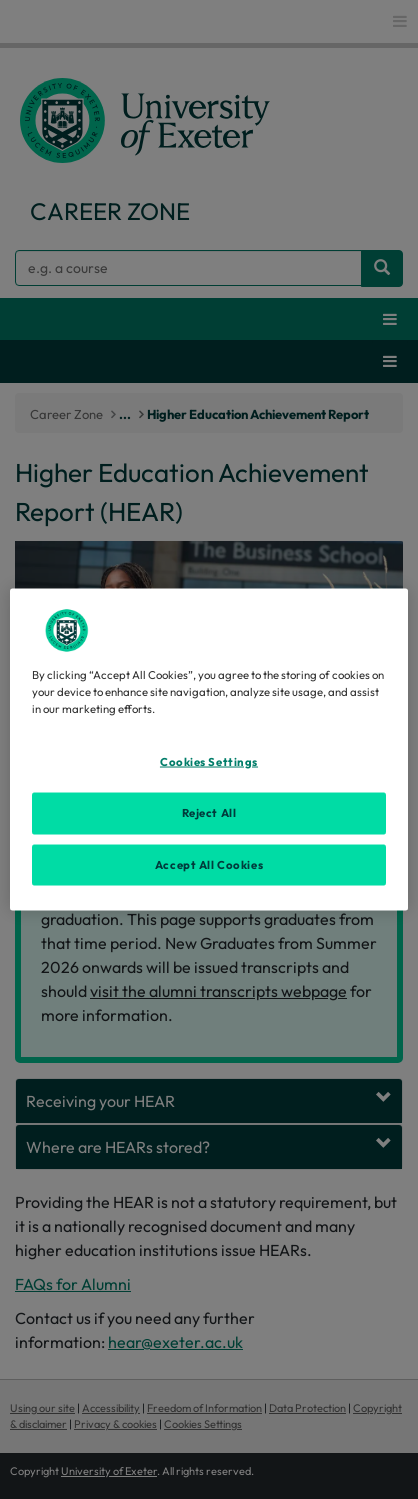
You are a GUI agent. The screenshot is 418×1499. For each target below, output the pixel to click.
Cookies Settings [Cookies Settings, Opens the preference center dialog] (209, 761)
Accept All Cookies (209, 864)
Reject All (209, 812)
